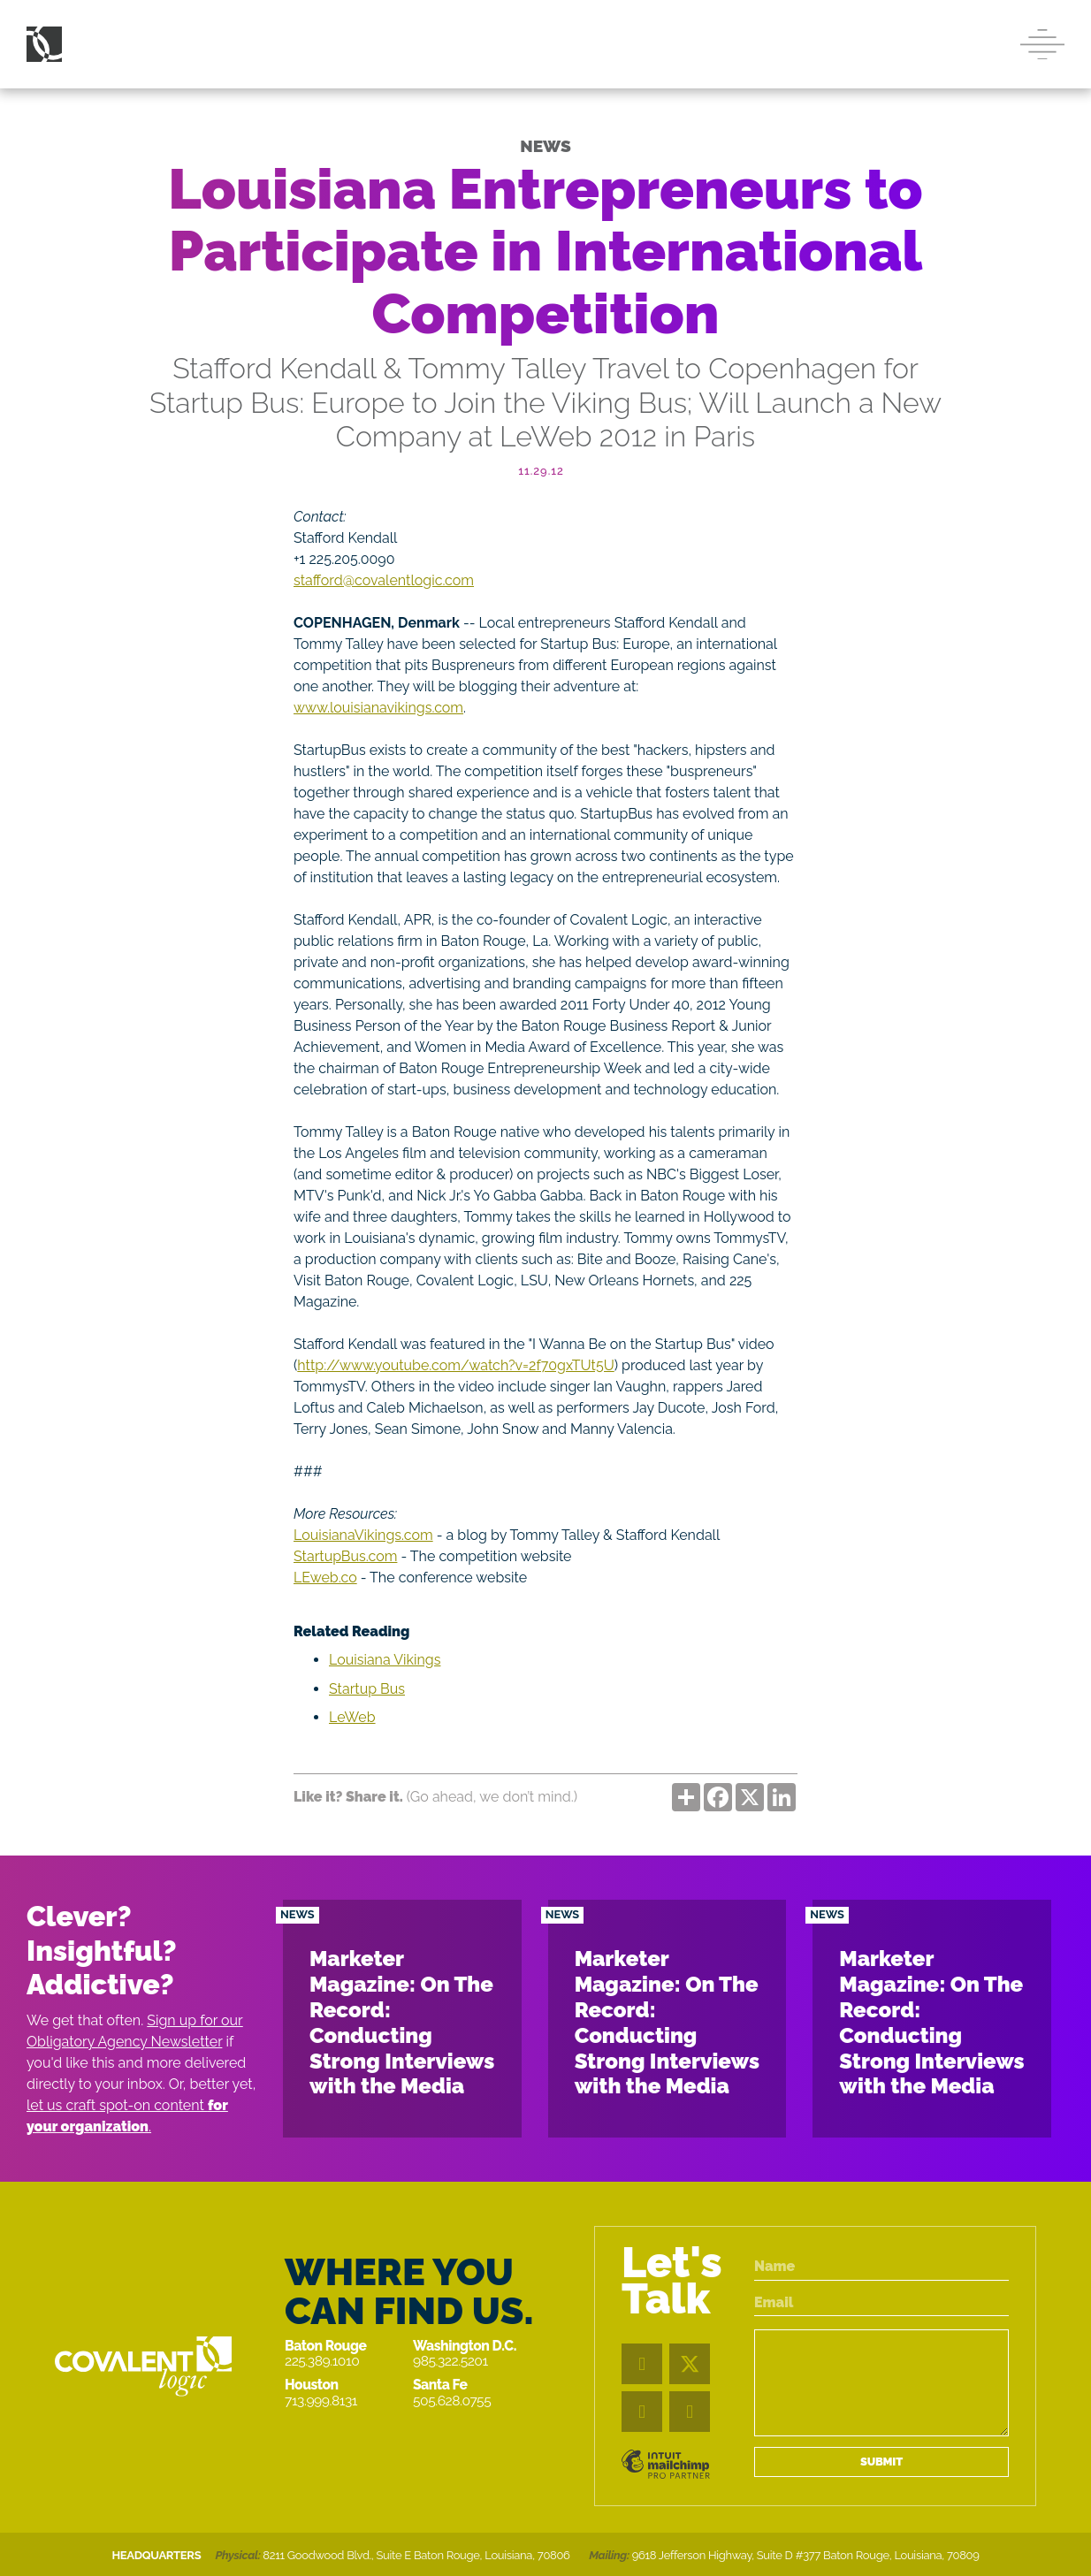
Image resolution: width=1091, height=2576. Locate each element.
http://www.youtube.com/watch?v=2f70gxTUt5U (455, 1365)
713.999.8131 (321, 2400)
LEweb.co (325, 1577)
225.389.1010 (322, 2360)
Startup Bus (367, 1688)
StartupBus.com (345, 1556)
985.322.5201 (450, 2360)
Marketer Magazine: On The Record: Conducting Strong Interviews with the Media (401, 2022)
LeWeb (352, 1717)
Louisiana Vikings (384, 1659)
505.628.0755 (452, 2400)
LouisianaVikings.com (363, 1535)
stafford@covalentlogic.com (384, 580)
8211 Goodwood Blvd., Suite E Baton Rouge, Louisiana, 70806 (416, 2555)
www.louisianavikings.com (378, 707)
